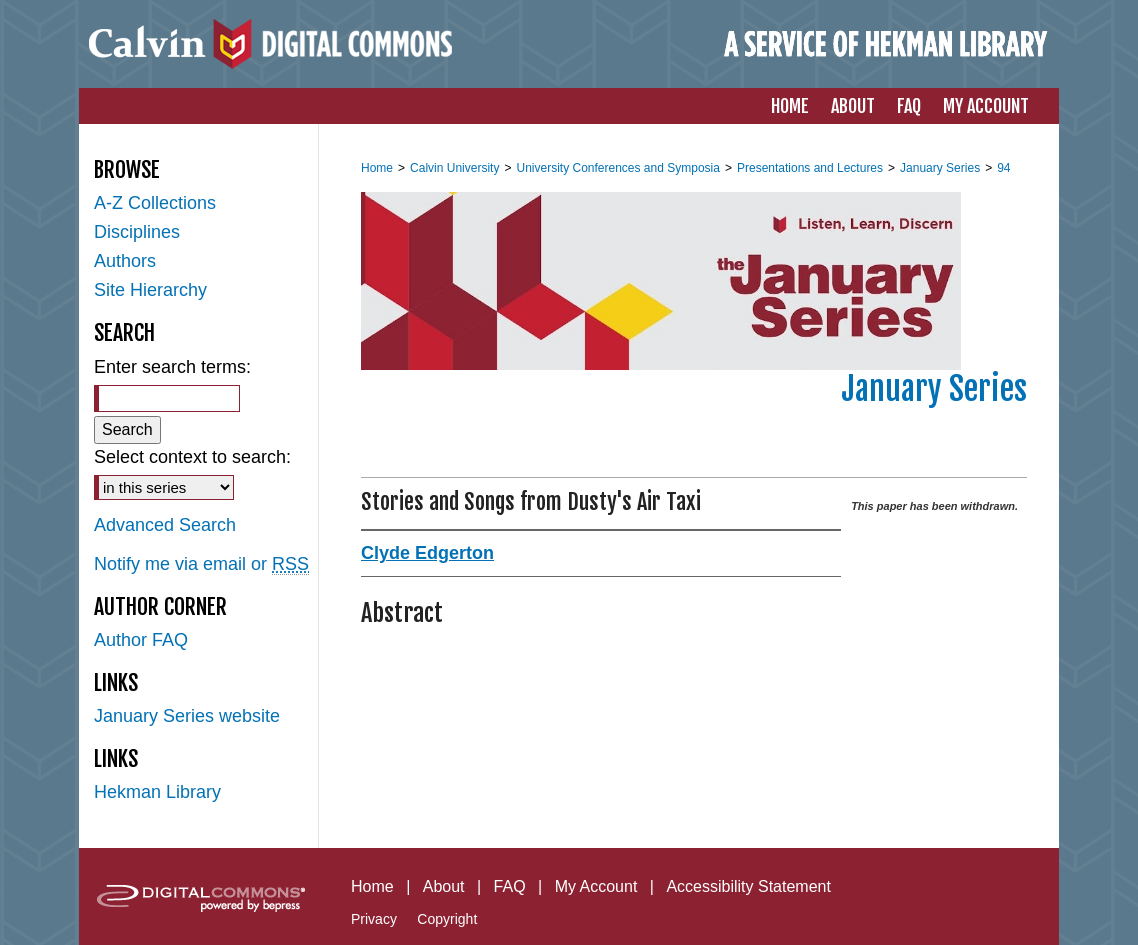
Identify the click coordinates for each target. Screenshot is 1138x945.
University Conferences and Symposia (617, 168)
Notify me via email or (201, 564)
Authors (125, 261)
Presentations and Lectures (810, 168)
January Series (940, 168)
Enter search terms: (172, 367)
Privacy (374, 919)
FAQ (510, 886)
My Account (596, 886)
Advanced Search (165, 525)
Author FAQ (141, 640)
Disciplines (137, 232)
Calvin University (454, 168)
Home (377, 168)
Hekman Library (157, 792)
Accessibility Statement (748, 886)
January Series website (187, 716)
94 (1003, 168)
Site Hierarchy (150, 290)
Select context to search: (192, 457)
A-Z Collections (155, 203)
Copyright (447, 919)
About (444, 886)
